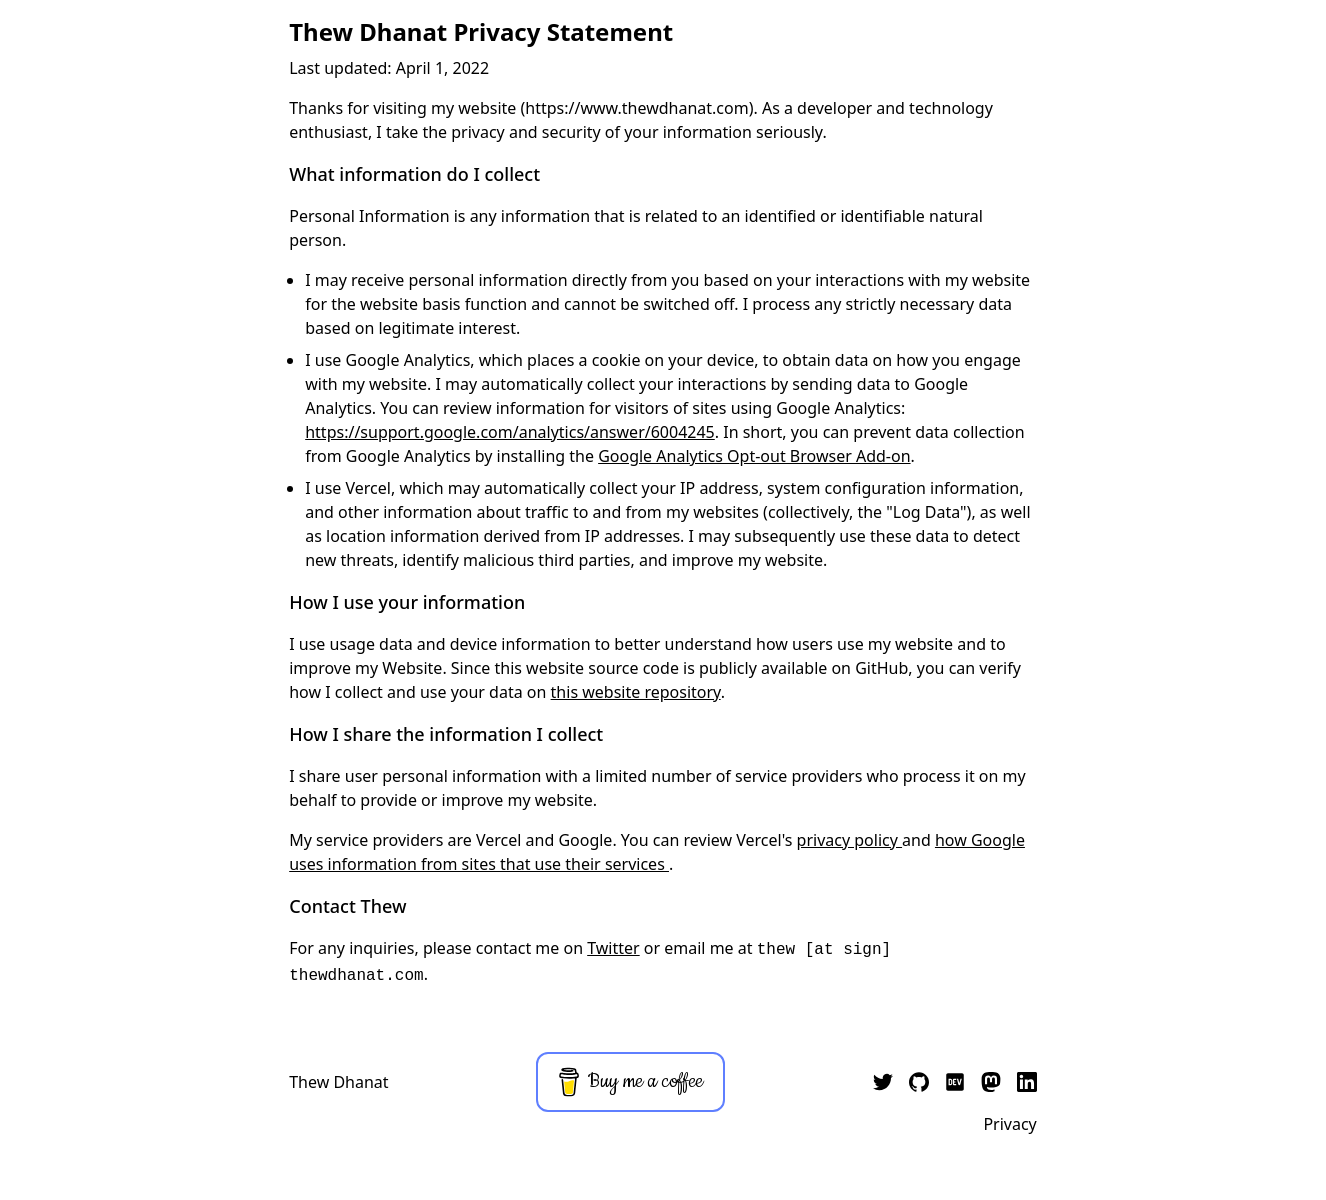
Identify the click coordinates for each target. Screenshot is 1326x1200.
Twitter (613, 948)
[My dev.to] (955, 1082)
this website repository (636, 692)
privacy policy (849, 840)
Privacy (1009, 1124)
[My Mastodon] (991, 1082)
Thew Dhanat (338, 1082)
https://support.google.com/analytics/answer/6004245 (510, 432)
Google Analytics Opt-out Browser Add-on (754, 456)
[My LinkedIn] (1027, 1082)
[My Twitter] (883, 1082)
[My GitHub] (919, 1082)
